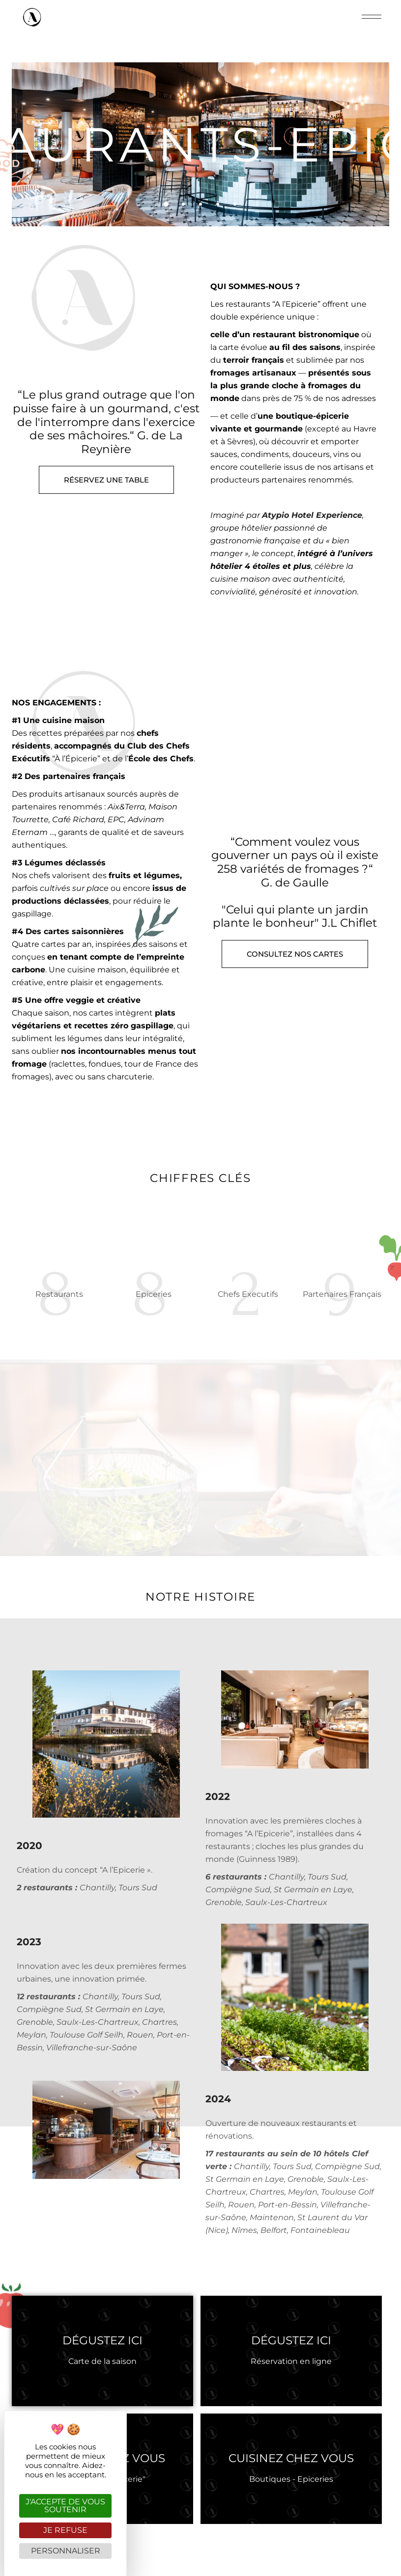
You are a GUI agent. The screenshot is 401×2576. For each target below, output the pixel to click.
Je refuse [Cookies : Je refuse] (65, 2530)
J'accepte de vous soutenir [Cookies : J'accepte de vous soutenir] (65, 2505)
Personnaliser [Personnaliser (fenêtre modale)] (65, 2550)
